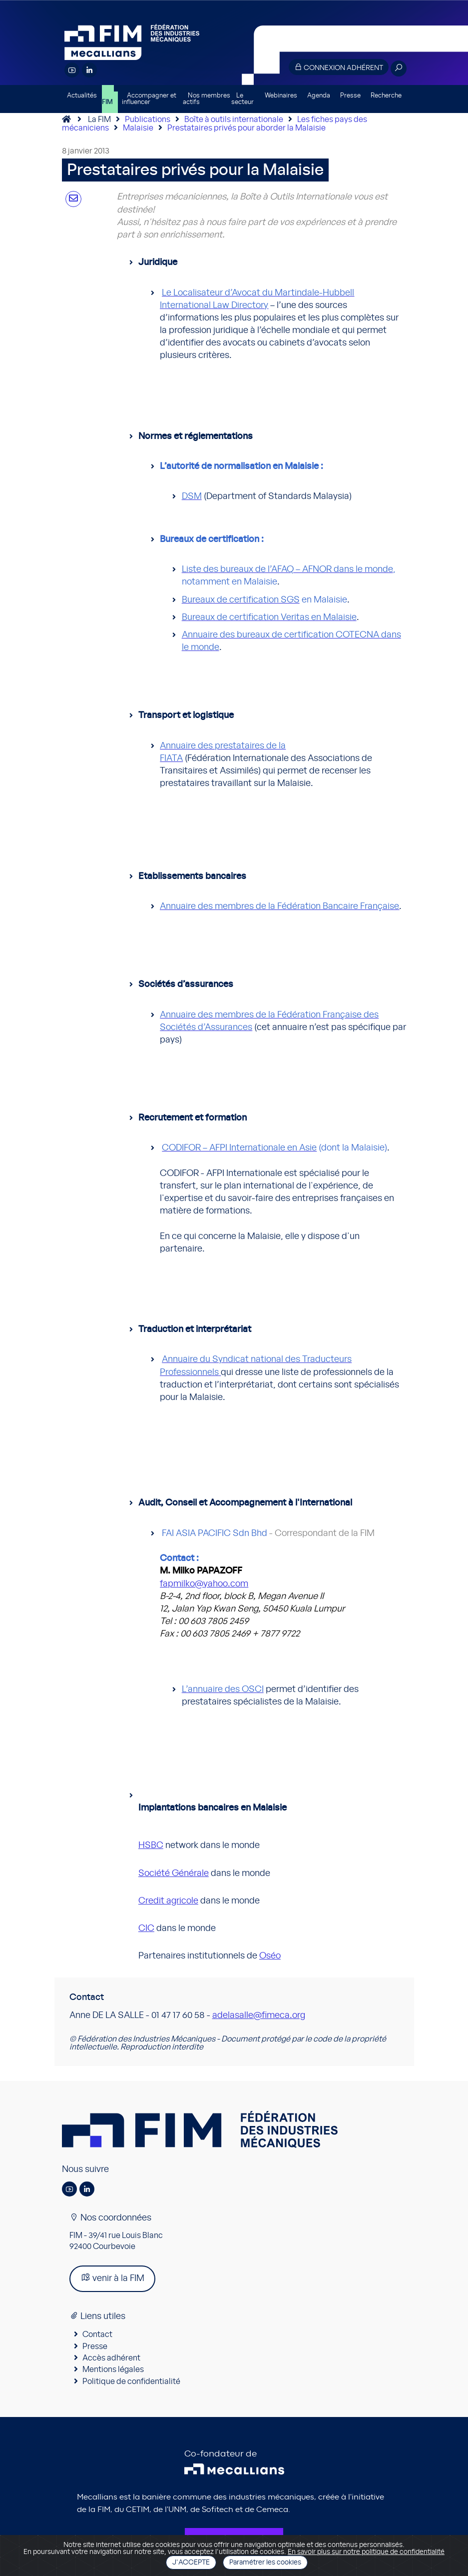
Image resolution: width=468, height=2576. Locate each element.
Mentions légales (113, 2370)
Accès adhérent (111, 2358)
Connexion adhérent (338, 67)
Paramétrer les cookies (265, 2562)
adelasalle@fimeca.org (258, 2015)
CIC (146, 1928)
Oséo (270, 1956)
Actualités (82, 95)
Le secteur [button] (242, 99)
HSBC (150, 1845)
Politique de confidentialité (131, 2382)
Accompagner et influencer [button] (149, 99)
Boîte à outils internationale (233, 120)
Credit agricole (168, 1901)
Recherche (386, 95)
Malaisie (138, 128)
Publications (147, 120)
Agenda (318, 95)
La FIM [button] (108, 99)
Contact (97, 2334)
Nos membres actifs (206, 99)
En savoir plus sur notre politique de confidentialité (366, 2552)
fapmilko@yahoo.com (204, 1584)
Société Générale (173, 1873)
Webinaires (281, 95)
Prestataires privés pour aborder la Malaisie (246, 128)
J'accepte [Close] (191, 2562)
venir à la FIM (112, 2277)
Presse (350, 95)
